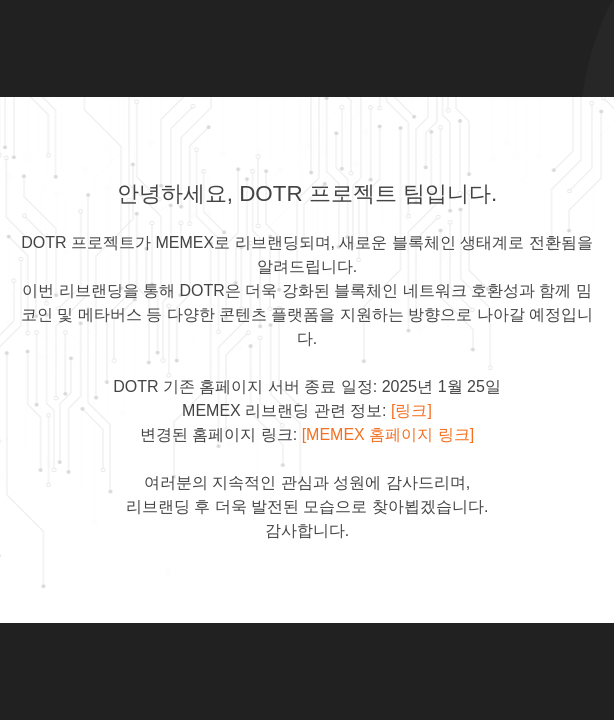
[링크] (411, 410)
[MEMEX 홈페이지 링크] (388, 434)
